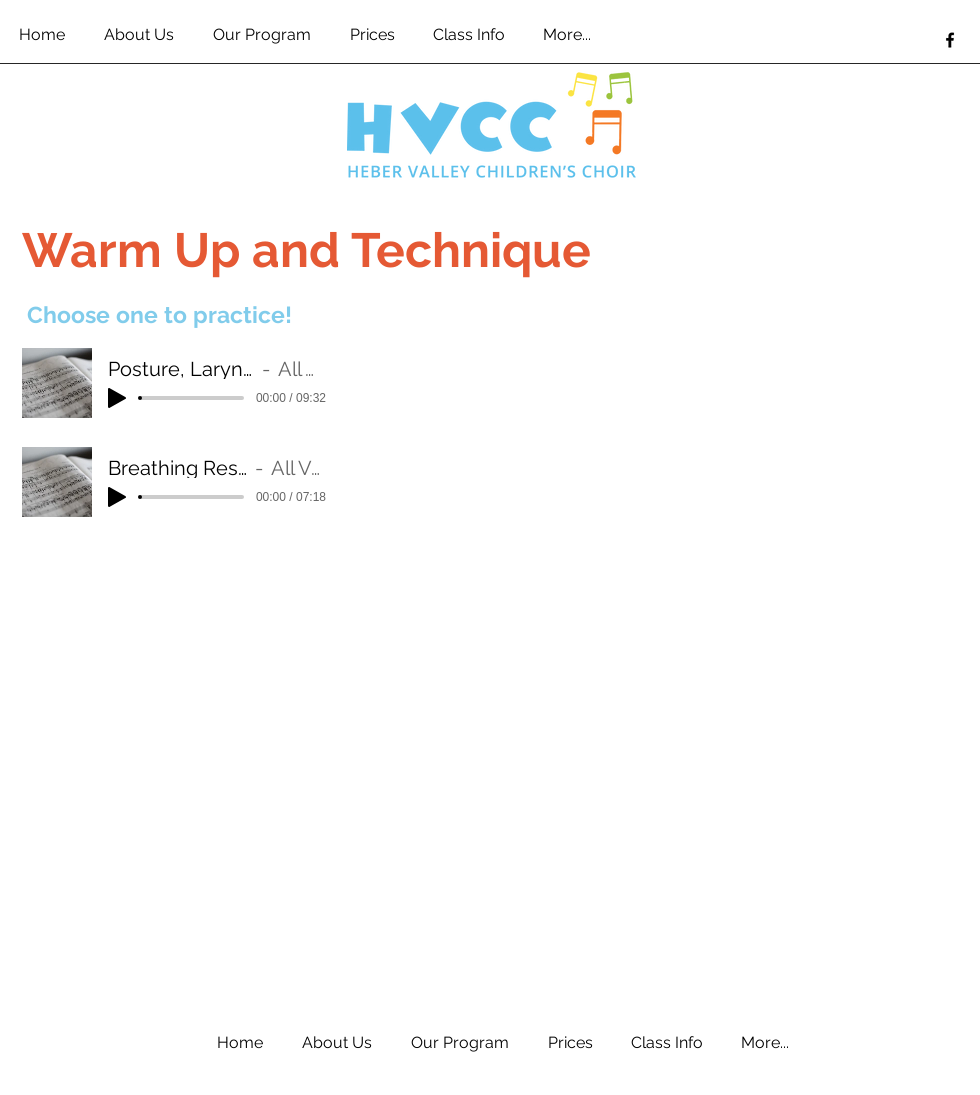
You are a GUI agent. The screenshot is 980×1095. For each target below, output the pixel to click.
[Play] (117, 398)
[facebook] (950, 40)
